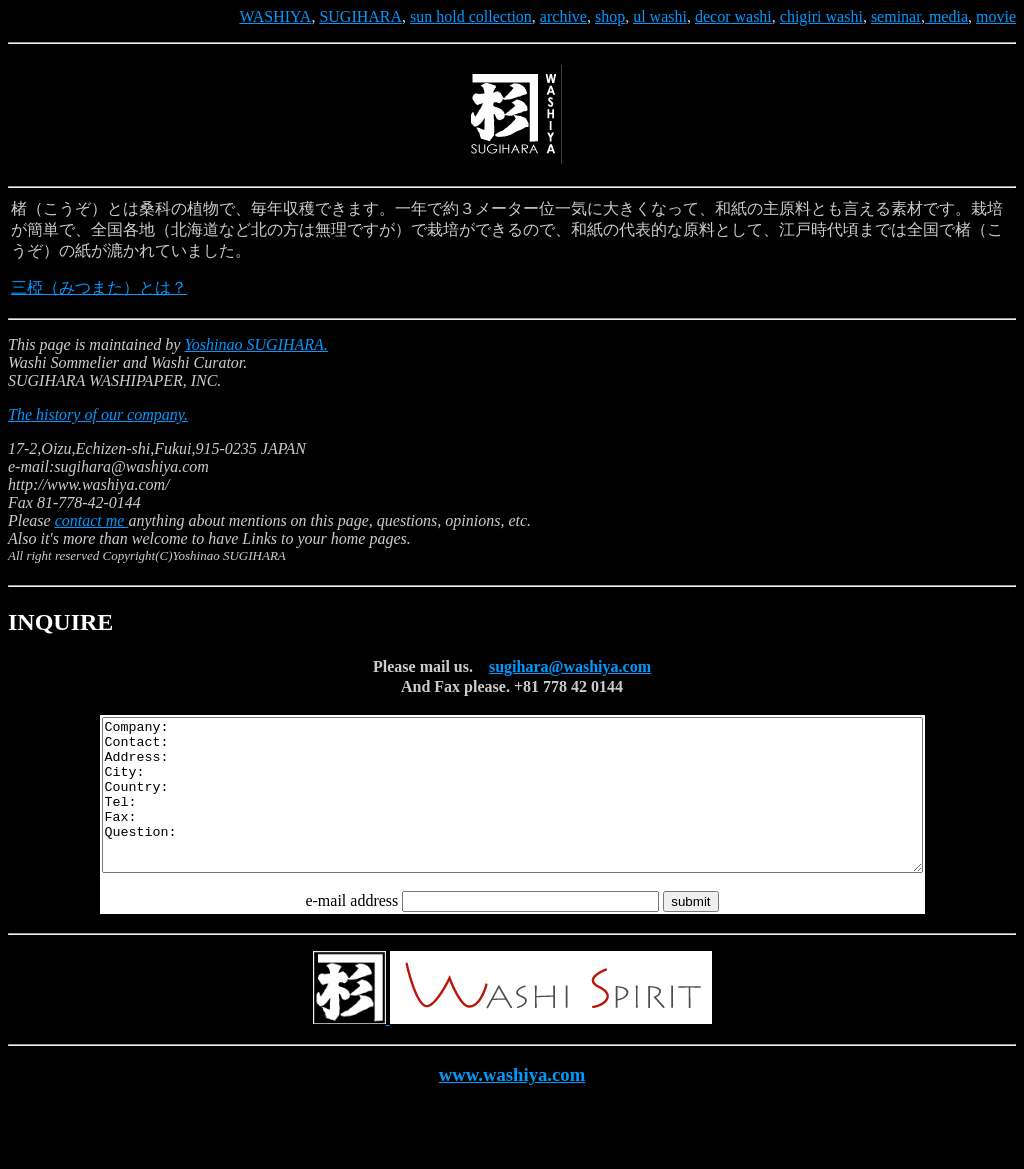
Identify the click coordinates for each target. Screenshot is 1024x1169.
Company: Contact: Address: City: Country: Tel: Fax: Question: (512, 810)
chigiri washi (821, 16)
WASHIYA (275, 16)
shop (610, 16)
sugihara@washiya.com (570, 666)
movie (996, 16)
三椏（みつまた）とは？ (99, 287)
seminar (896, 16)
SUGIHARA (360, 16)
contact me (92, 520)
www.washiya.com (512, 1104)
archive (563, 16)
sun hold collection (471, 16)
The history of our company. (98, 414)
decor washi (733, 16)
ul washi (660, 16)
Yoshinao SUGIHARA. (255, 344)
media (946, 16)
